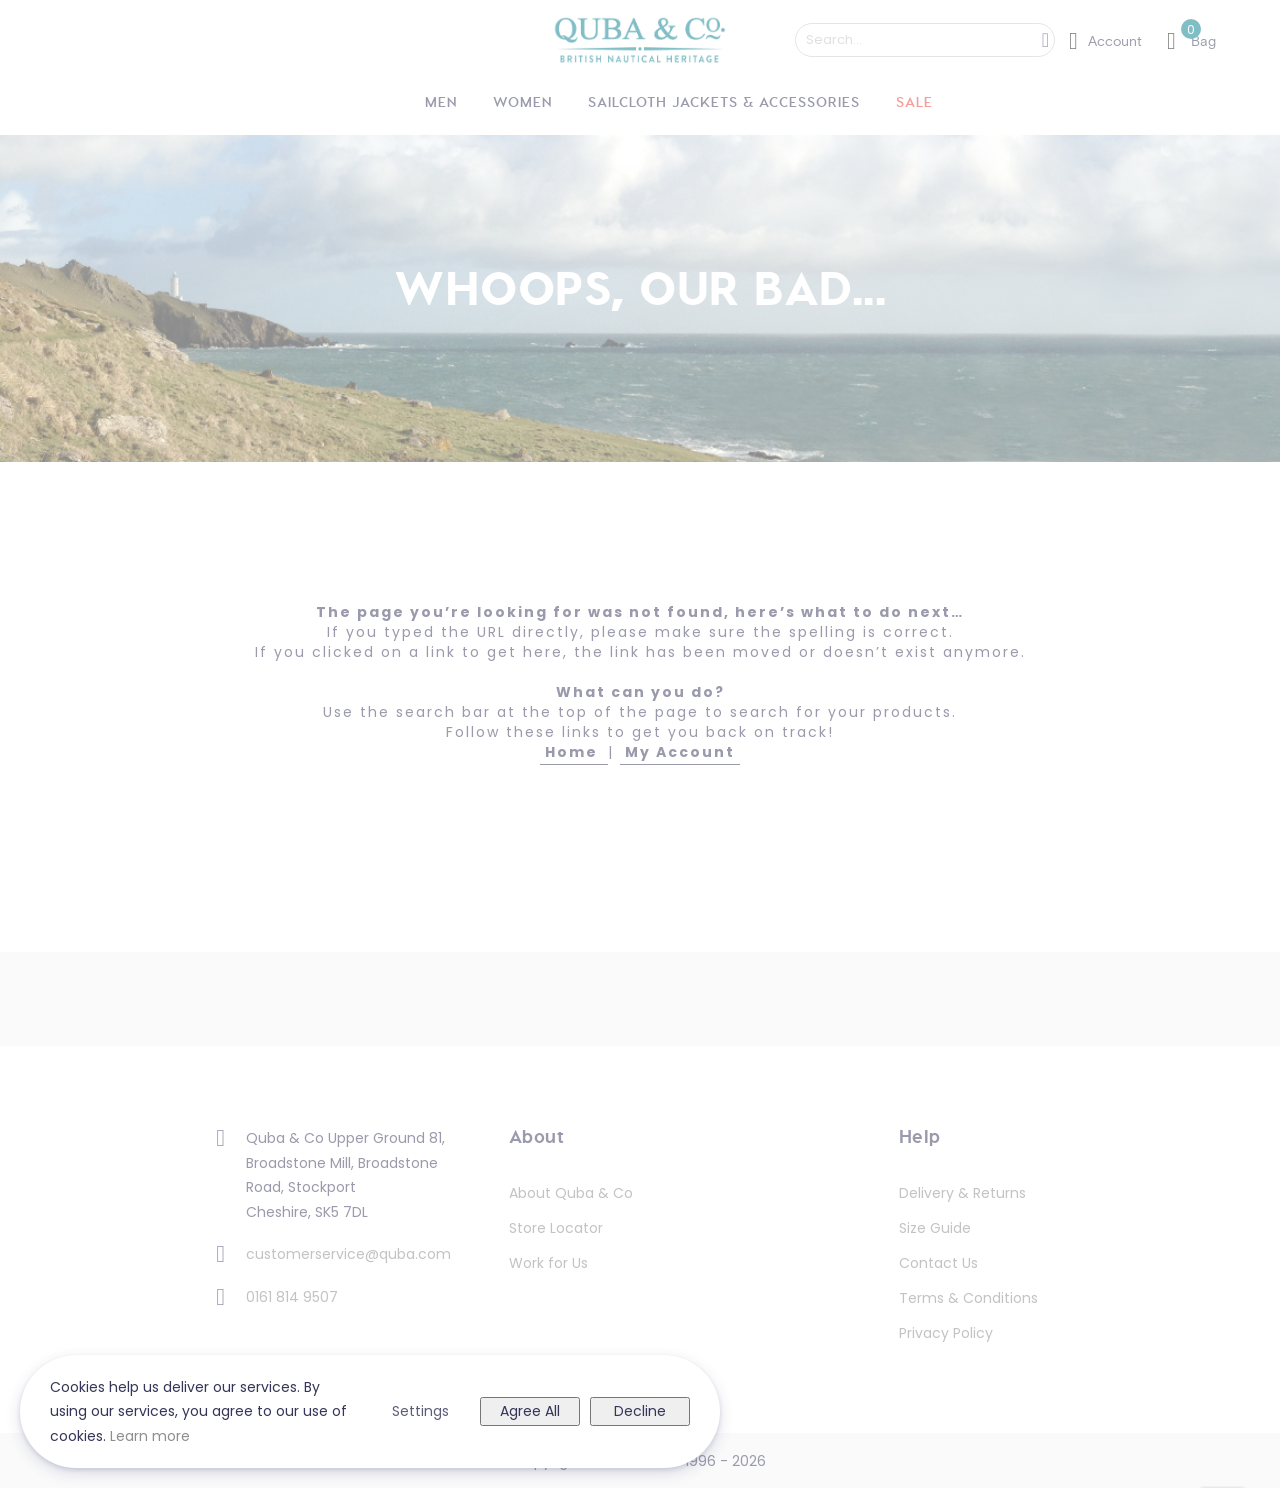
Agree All (530, 1411)
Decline (640, 1411)
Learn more (150, 1436)
